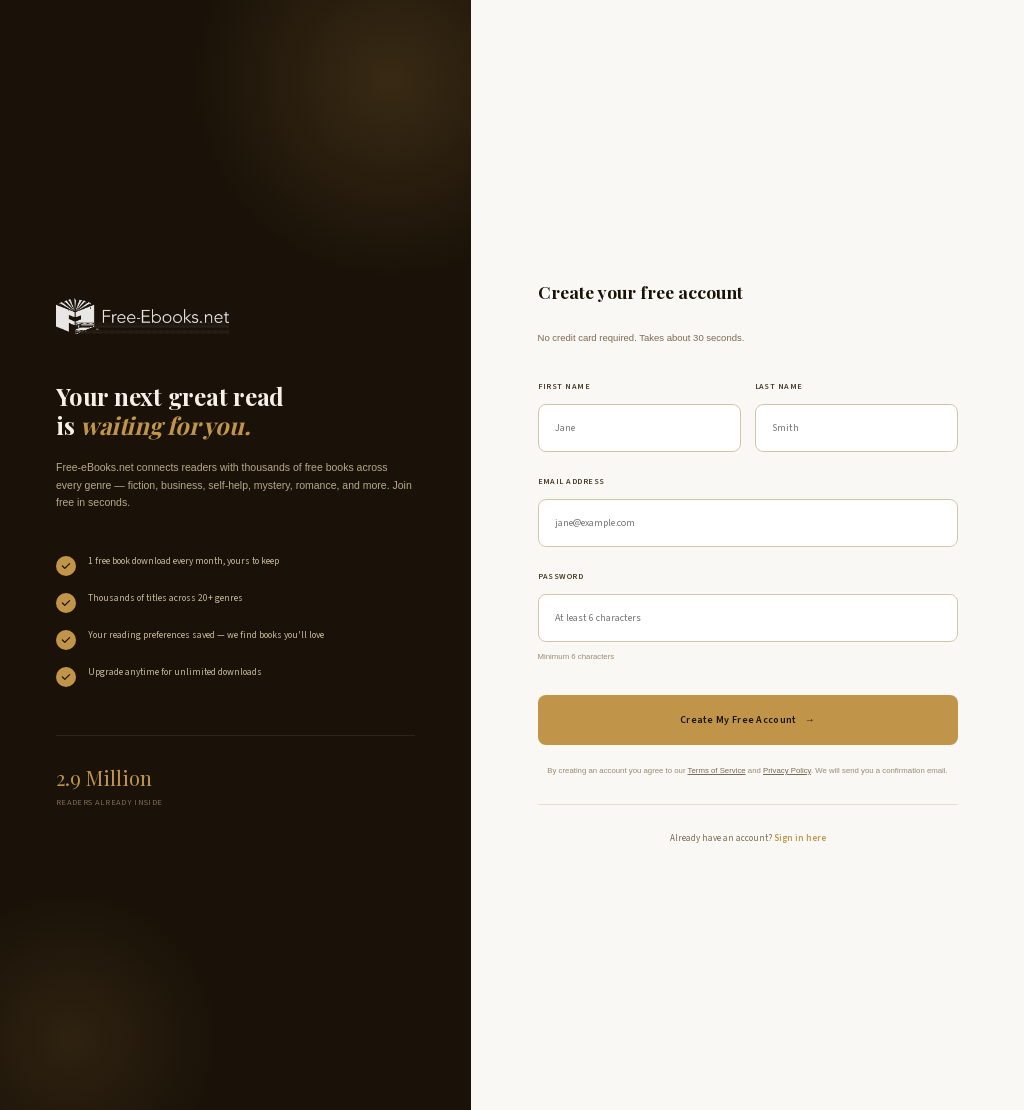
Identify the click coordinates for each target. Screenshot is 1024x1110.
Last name (779, 386)
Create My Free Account (747, 720)
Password (561, 576)
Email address (571, 481)
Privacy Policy (787, 770)
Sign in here (800, 838)
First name (564, 386)
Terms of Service (717, 770)
